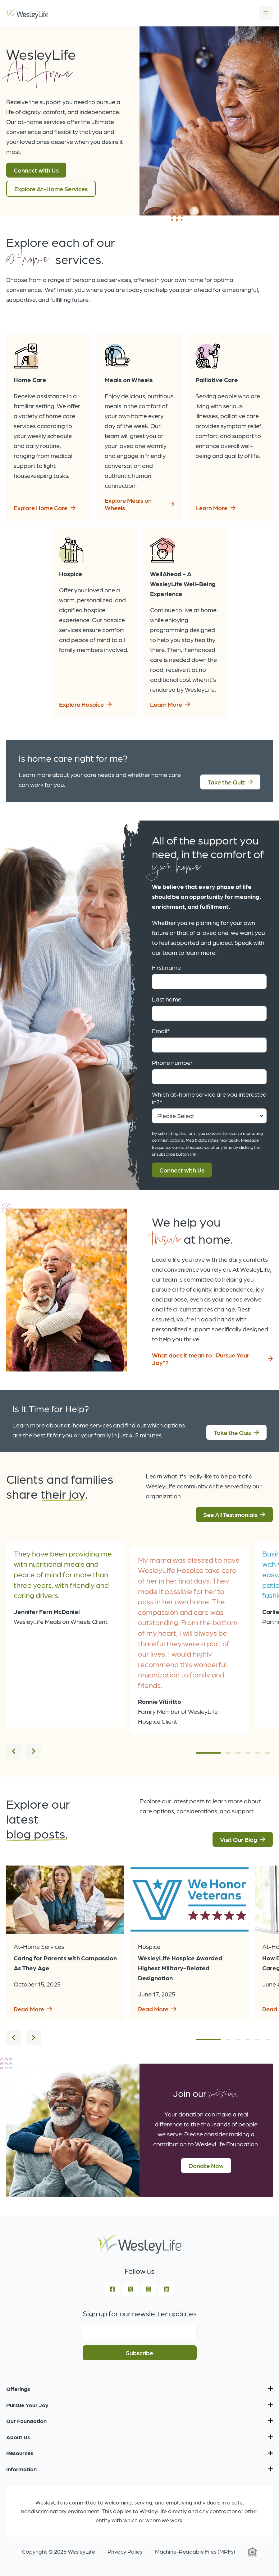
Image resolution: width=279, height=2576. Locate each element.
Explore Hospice (81, 704)
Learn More (211, 507)
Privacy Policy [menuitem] (125, 2551)
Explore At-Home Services (51, 188)
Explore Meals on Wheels (128, 504)
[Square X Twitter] (130, 2289)
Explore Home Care (40, 507)
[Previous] (13, 1751)
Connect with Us (36, 170)
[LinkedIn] (166, 2289)
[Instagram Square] (148, 2289)
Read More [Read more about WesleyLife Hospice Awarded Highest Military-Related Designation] (153, 2009)
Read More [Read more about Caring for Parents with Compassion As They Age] (29, 2009)
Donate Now (206, 2165)
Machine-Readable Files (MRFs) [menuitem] (195, 2551)
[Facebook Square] (112, 2289)
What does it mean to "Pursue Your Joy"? (200, 1358)
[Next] (33, 1751)
